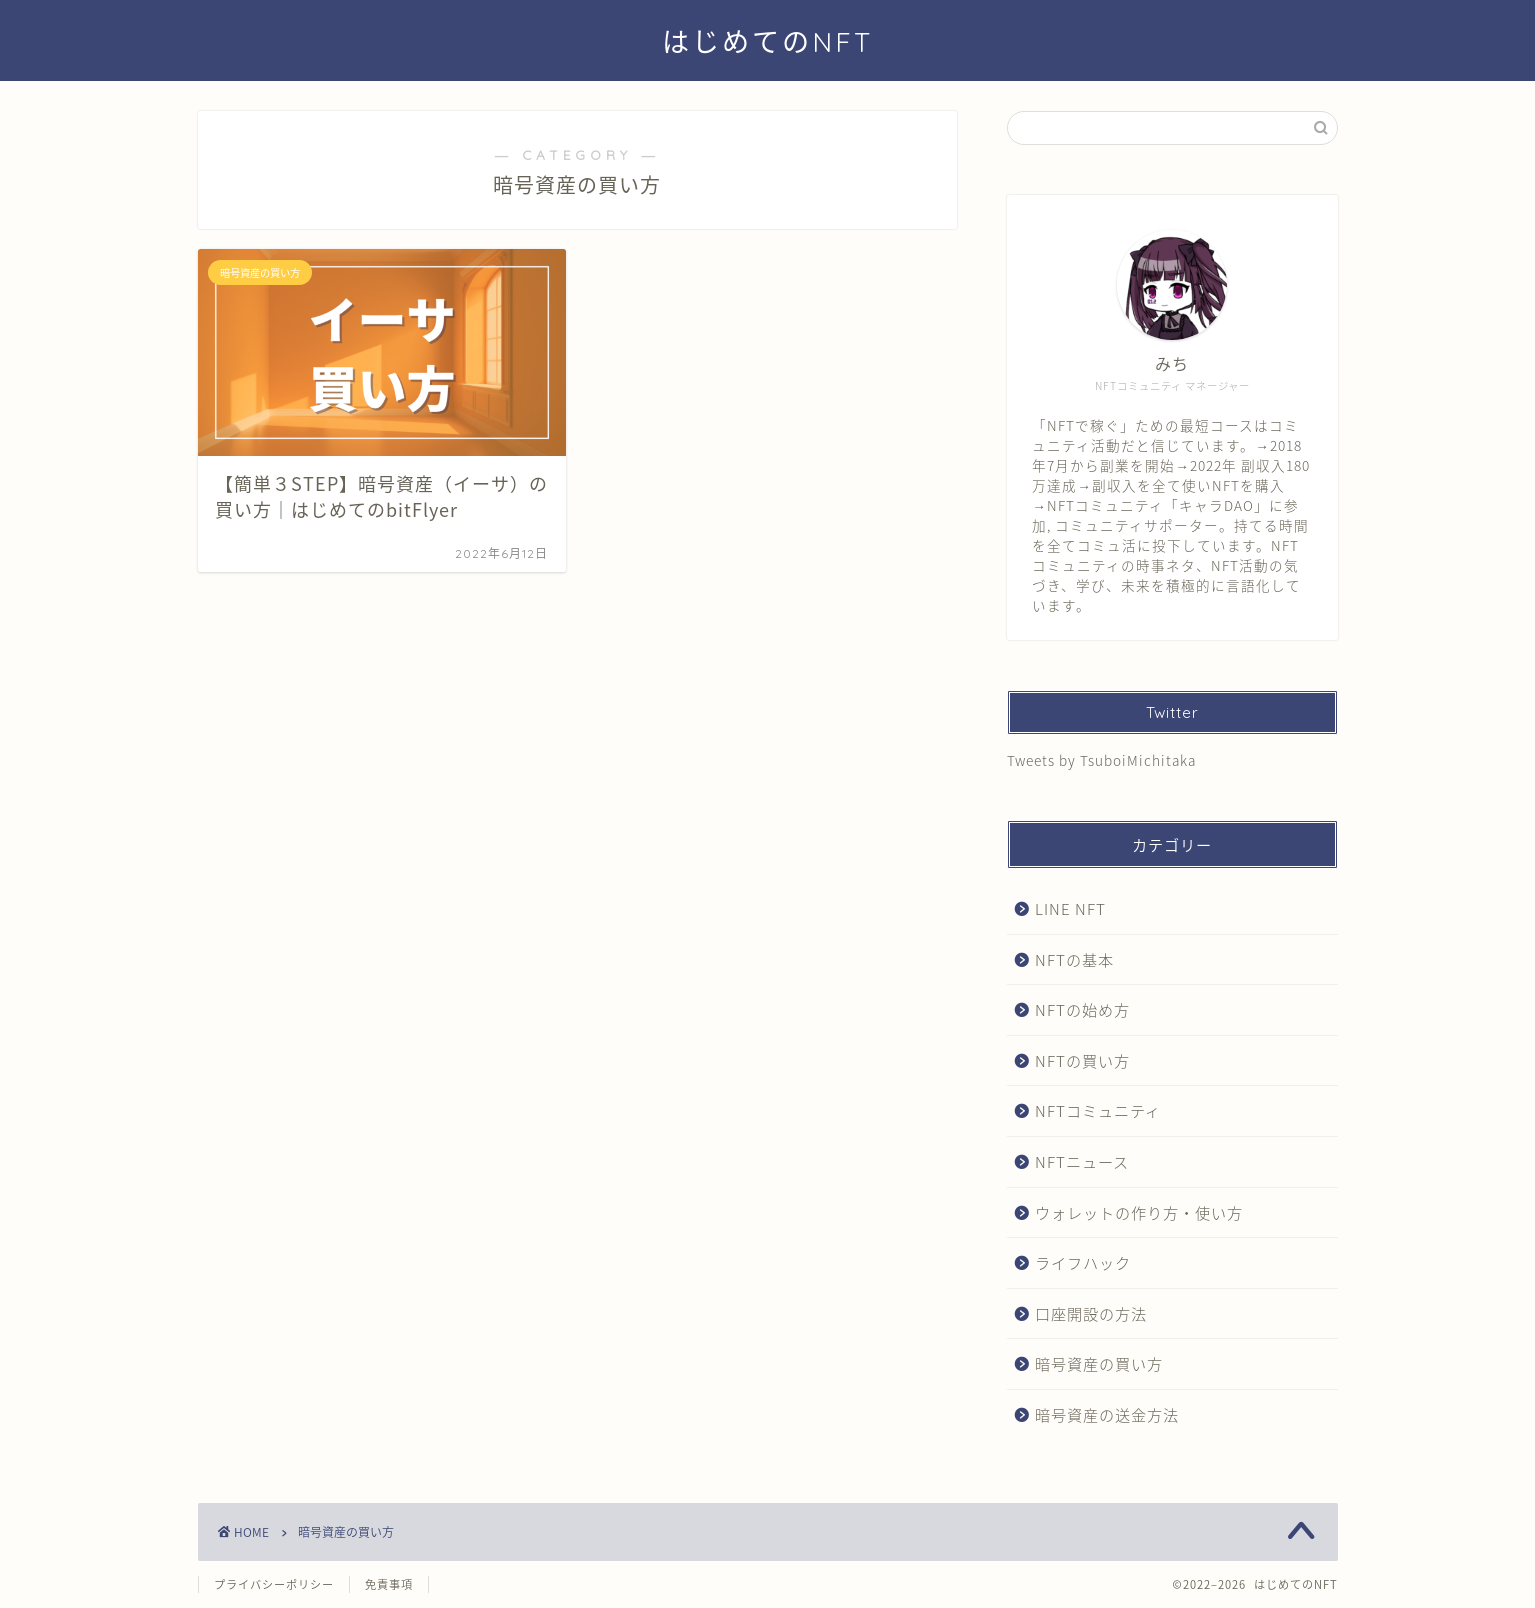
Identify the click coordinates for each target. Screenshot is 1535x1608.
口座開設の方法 (1091, 1313)
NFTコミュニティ (1098, 1110)
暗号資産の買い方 (1099, 1363)
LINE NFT (1070, 908)
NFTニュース (1082, 1161)
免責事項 (389, 1584)
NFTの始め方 (1082, 1009)
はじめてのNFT (767, 42)
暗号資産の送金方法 (1107, 1414)
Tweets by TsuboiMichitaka (1101, 760)
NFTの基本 (1074, 959)
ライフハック (1083, 1262)
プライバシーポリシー (274, 1584)
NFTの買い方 (1082, 1060)
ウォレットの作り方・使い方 (1139, 1212)
